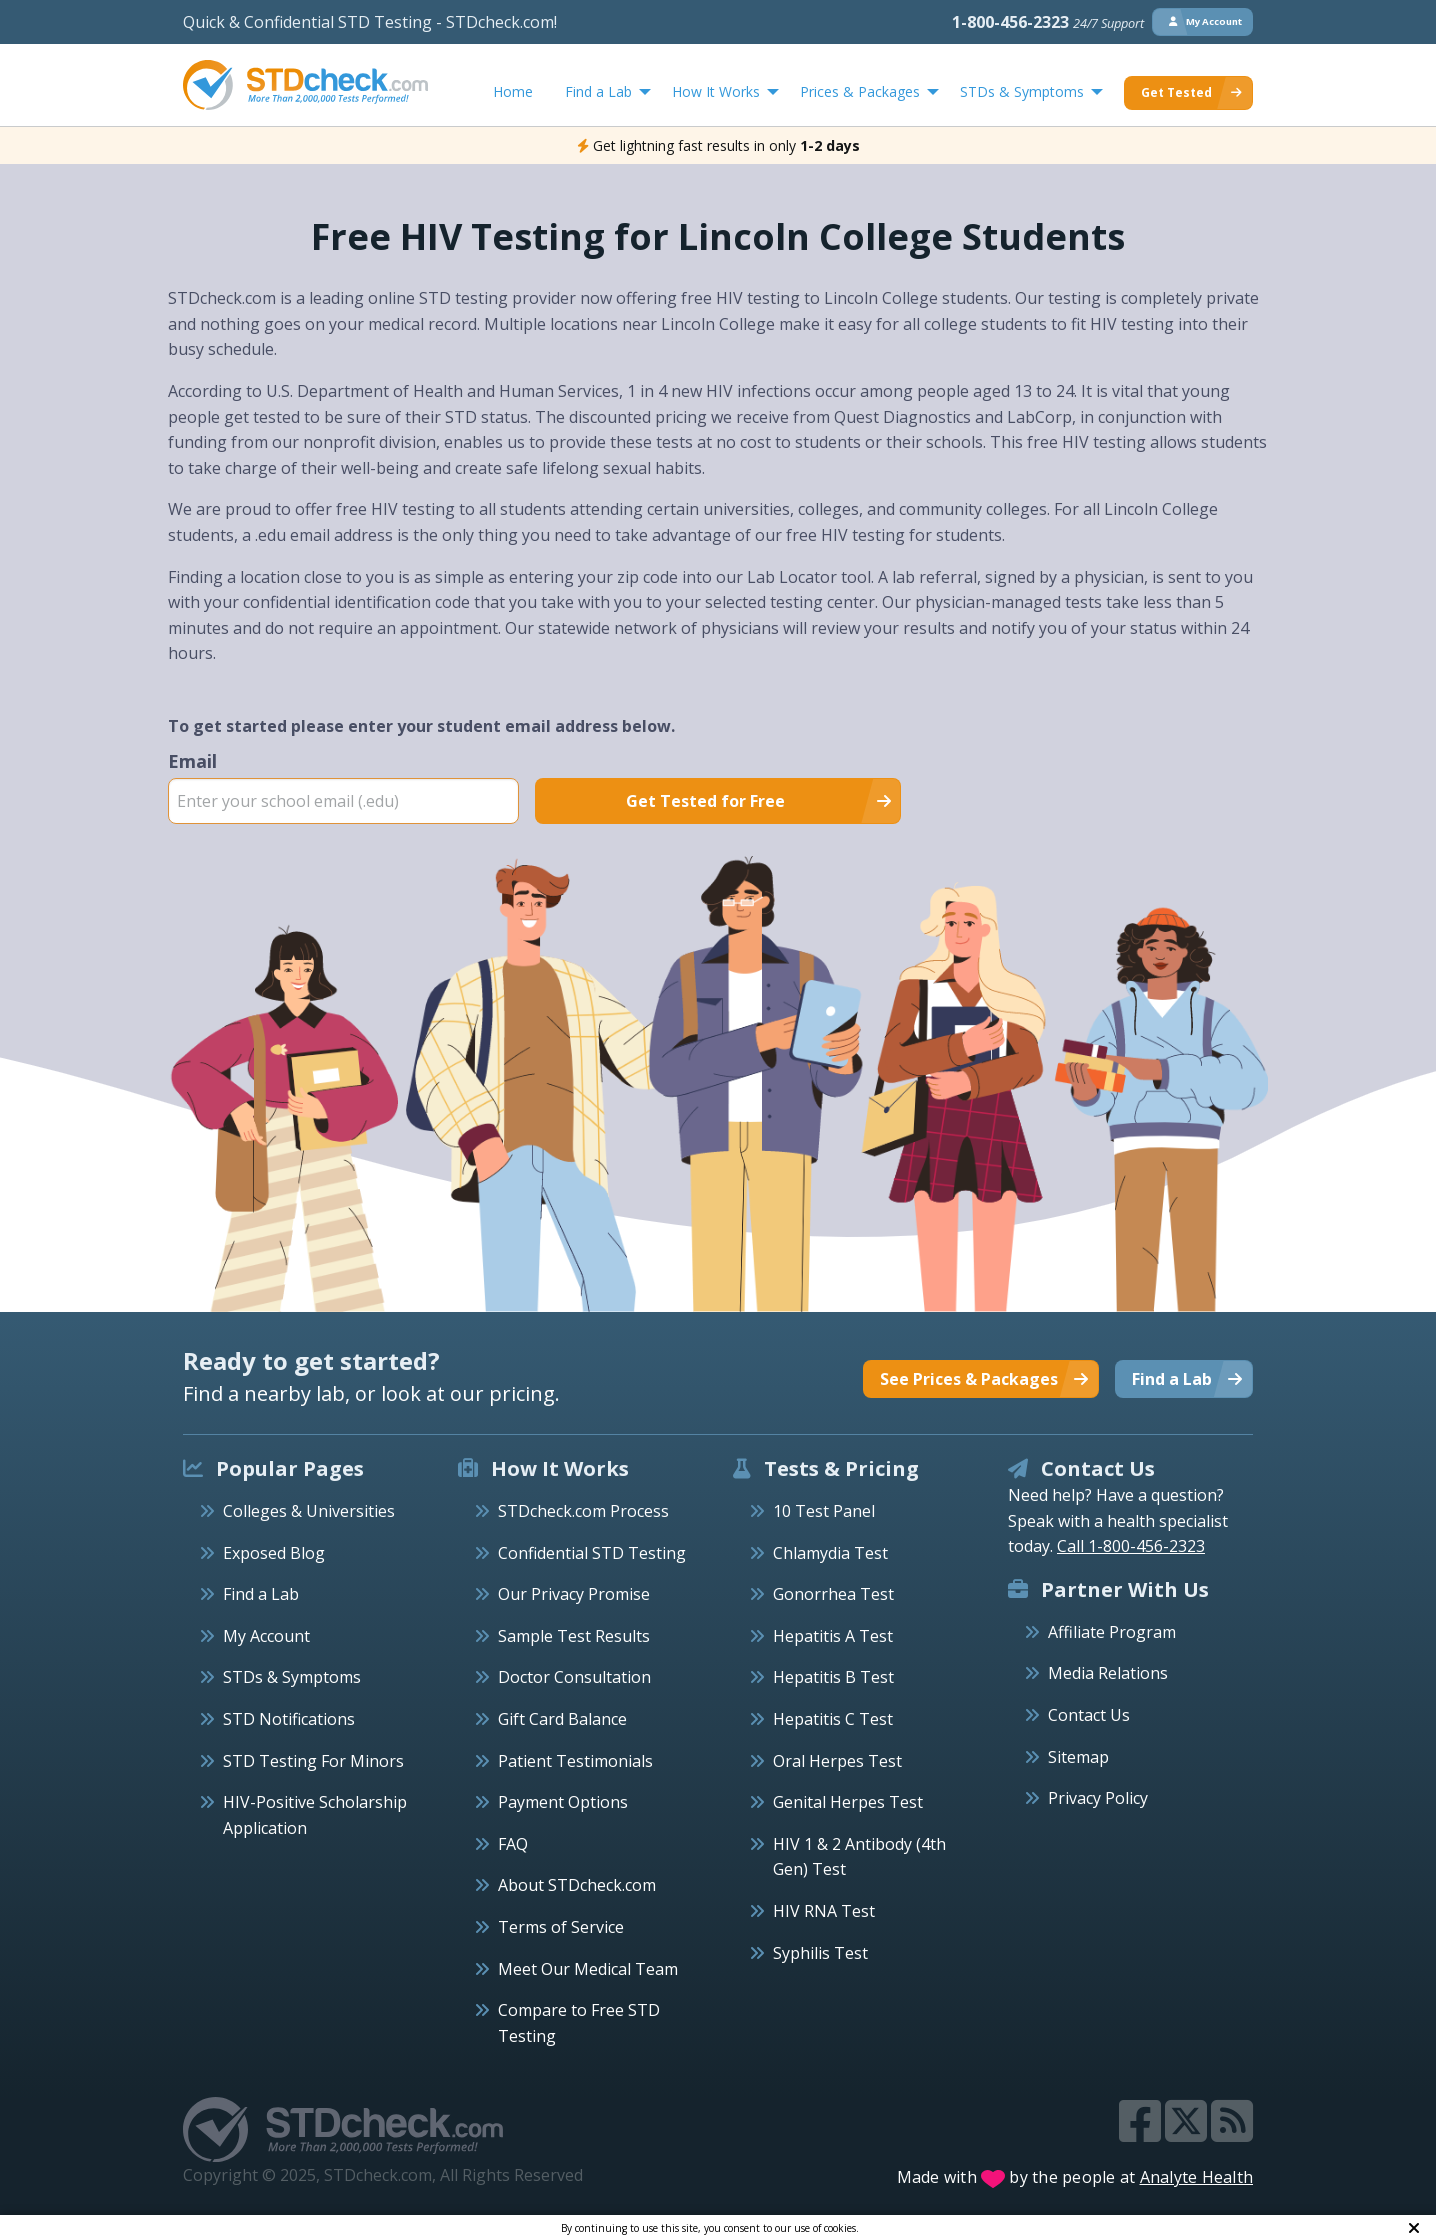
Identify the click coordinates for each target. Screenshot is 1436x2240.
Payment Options (563, 1802)
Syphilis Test (820, 1953)
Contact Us (1089, 1715)
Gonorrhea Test (833, 1594)
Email (343, 786)
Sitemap (1078, 1757)
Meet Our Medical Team (588, 1969)
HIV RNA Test (824, 1911)
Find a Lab (261, 1594)
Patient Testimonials (575, 1761)
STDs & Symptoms (292, 1677)
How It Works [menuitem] (716, 91)
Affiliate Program (1112, 1632)
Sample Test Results (574, 1636)
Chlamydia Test (830, 1553)
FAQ (513, 1844)
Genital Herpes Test (848, 1802)
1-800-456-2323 (1048, 22)
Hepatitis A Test (833, 1636)
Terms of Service (561, 1927)
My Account (266, 1636)
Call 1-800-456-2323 (1131, 1546)
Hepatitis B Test (833, 1677)
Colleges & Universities (309, 1511)
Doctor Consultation (574, 1677)
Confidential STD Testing (592, 1553)
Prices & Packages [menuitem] (860, 91)
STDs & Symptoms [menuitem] (1022, 91)
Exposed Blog (274, 1553)
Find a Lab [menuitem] (598, 91)
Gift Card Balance (562, 1719)
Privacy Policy (1098, 1798)
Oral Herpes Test (837, 1761)
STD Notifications (289, 1719)
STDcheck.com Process (583, 1511)
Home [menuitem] (513, 91)
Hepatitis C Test (833, 1719)
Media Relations (1108, 1673)
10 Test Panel (824, 1511)
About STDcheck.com (577, 1885)
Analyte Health (1197, 2177)
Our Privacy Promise (574, 1594)
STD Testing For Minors (313, 1761)
